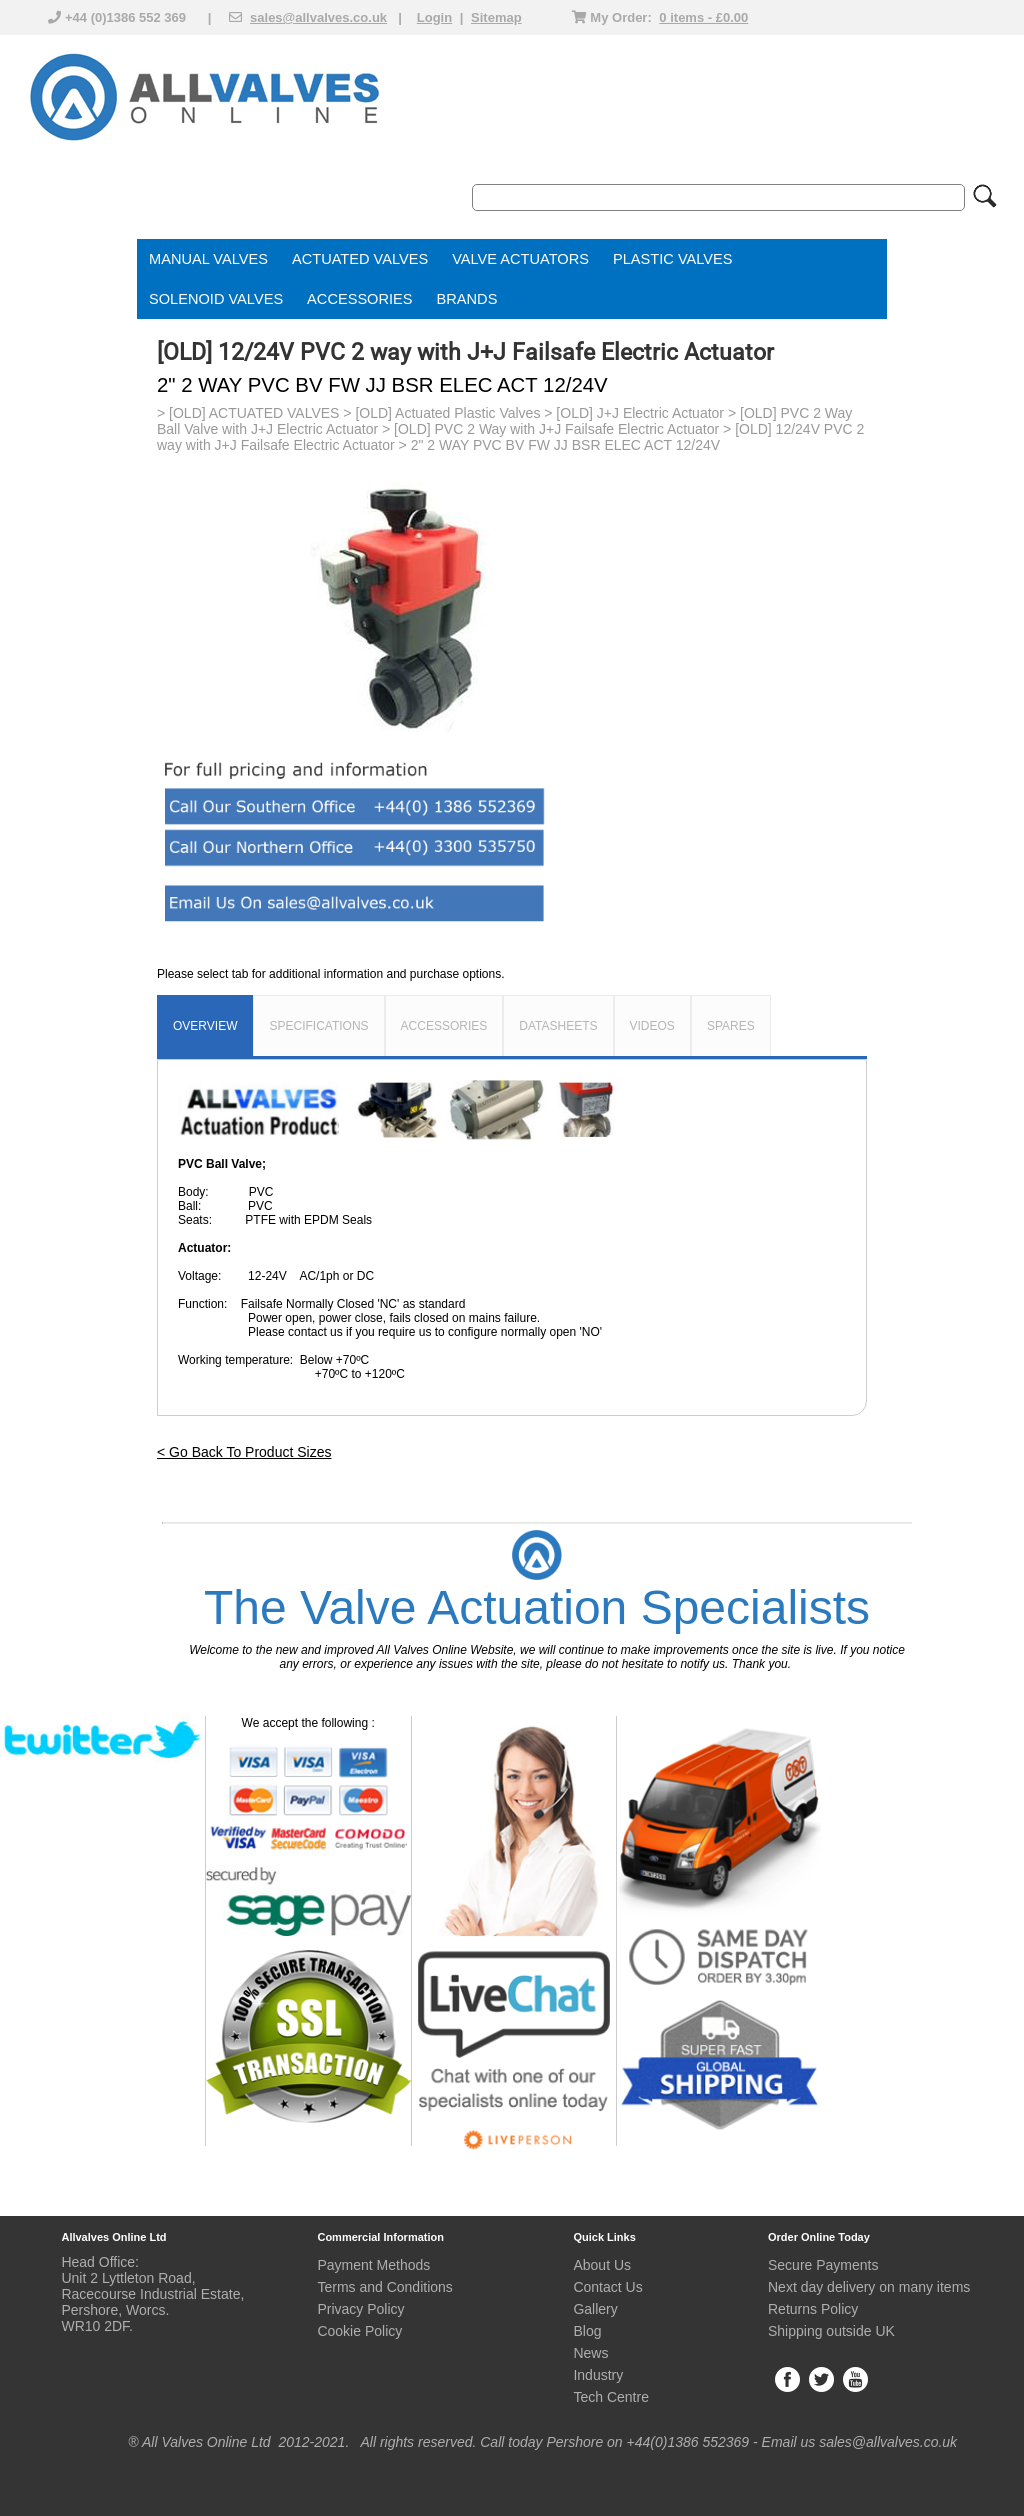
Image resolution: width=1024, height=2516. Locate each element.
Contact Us (607, 2287)
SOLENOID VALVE (211, 299)
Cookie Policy (359, 2331)
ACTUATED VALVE (355, 259)
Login (434, 17)
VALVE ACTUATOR (515, 259)
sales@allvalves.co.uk (318, 17)
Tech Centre (610, 2397)
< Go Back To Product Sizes (244, 1452)
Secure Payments (823, 2265)
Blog (587, 2331)
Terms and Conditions (384, 2287)
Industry (598, 2375)
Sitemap (496, 17)
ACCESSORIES (359, 299)
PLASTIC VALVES (673, 259)
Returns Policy (813, 2309)
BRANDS (467, 299)
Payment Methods (373, 2265)
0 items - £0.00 (703, 17)
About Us (602, 2265)
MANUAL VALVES (208, 259)
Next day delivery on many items (869, 2287)
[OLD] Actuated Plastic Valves (447, 413)
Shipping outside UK (831, 2331)
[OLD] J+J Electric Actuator (640, 413)
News (590, 2353)
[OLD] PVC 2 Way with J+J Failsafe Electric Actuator (556, 429)
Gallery (595, 2309)
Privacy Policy (360, 2309)
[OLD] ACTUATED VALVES (254, 413)
